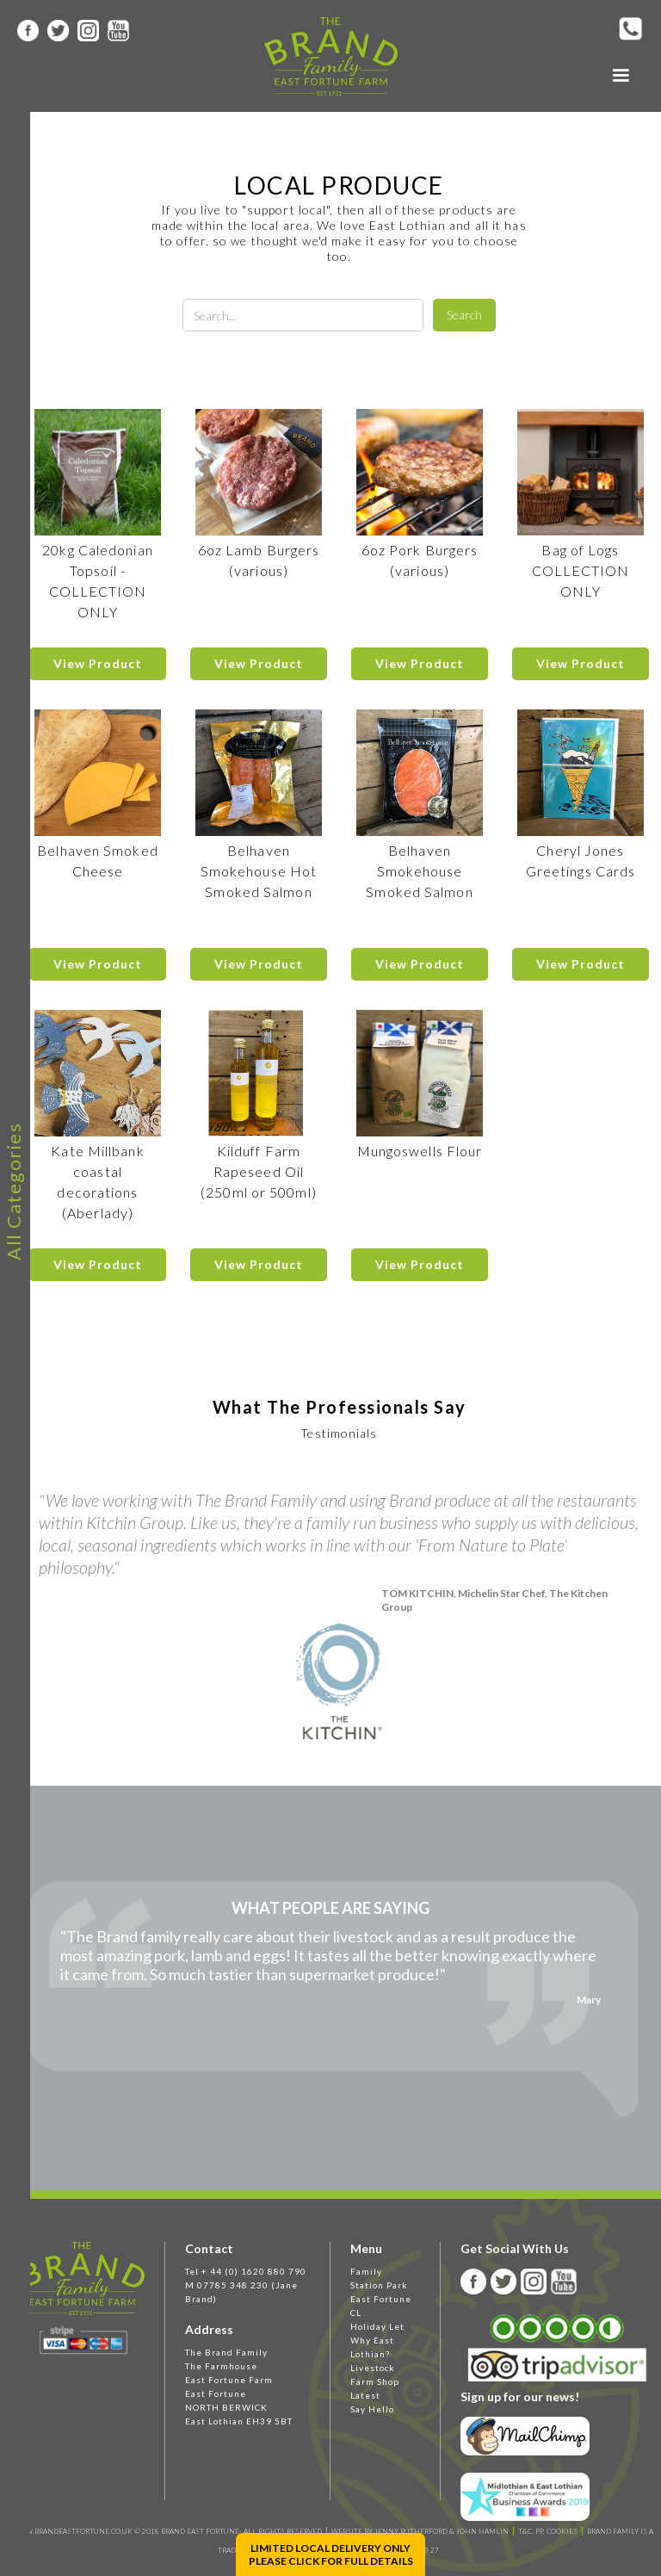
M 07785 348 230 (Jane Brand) (241, 2292)
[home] (331, 56)
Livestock (372, 2367)
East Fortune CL (380, 2306)
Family (366, 2271)
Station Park (379, 2285)
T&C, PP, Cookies (548, 2531)
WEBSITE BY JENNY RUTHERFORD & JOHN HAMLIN (420, 2531)
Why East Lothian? (372, 2347)
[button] (620, 75)
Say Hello (372, 2409)
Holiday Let (377, 2326)
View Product (97, 663)
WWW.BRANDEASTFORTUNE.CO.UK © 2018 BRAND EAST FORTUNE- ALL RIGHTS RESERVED (167, 2531)
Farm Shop (374, 2381)
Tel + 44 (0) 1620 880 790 (245, 2271)
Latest (365, 2395)
